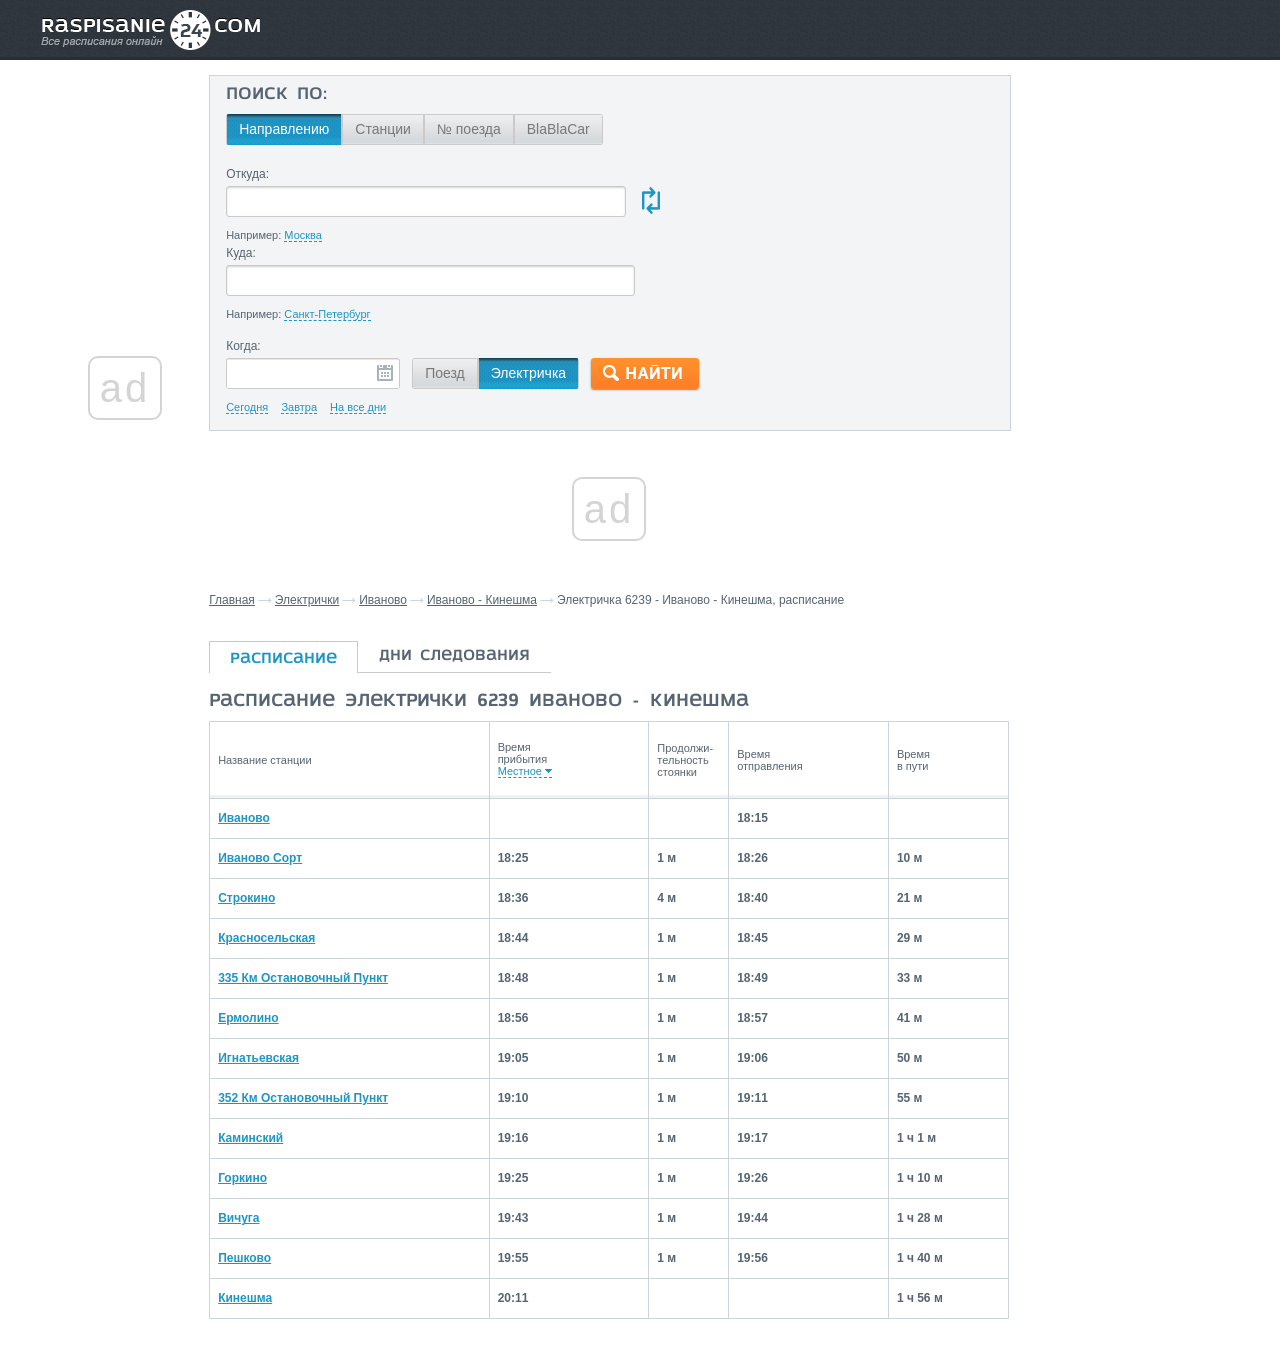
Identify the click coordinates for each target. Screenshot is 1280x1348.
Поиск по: (296, 95)
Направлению (304, 129)
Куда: (643, 174)
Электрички (328, 522)
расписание (304, 581)
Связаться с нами (642, 1289)
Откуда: (267, 174)
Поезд (465, 295)
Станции (403, 129)
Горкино (262, 1099)
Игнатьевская (278, 979)
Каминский (270, 1059)
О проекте (737, 1289)
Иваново (404, 522)
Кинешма (265, 1219)
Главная (253, 522)
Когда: (263, 268)
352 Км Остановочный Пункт (323, 1019)
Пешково (264, 1179)
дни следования (475, 578)
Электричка (548, 295)
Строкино (266, 819)
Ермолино (268, 939)
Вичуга (258, 1139)
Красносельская (286, 859)
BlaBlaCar (578, 129)
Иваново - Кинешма (503, 522)
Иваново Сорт (280, 779)
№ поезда (489, 129)
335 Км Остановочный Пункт (323, 899)
